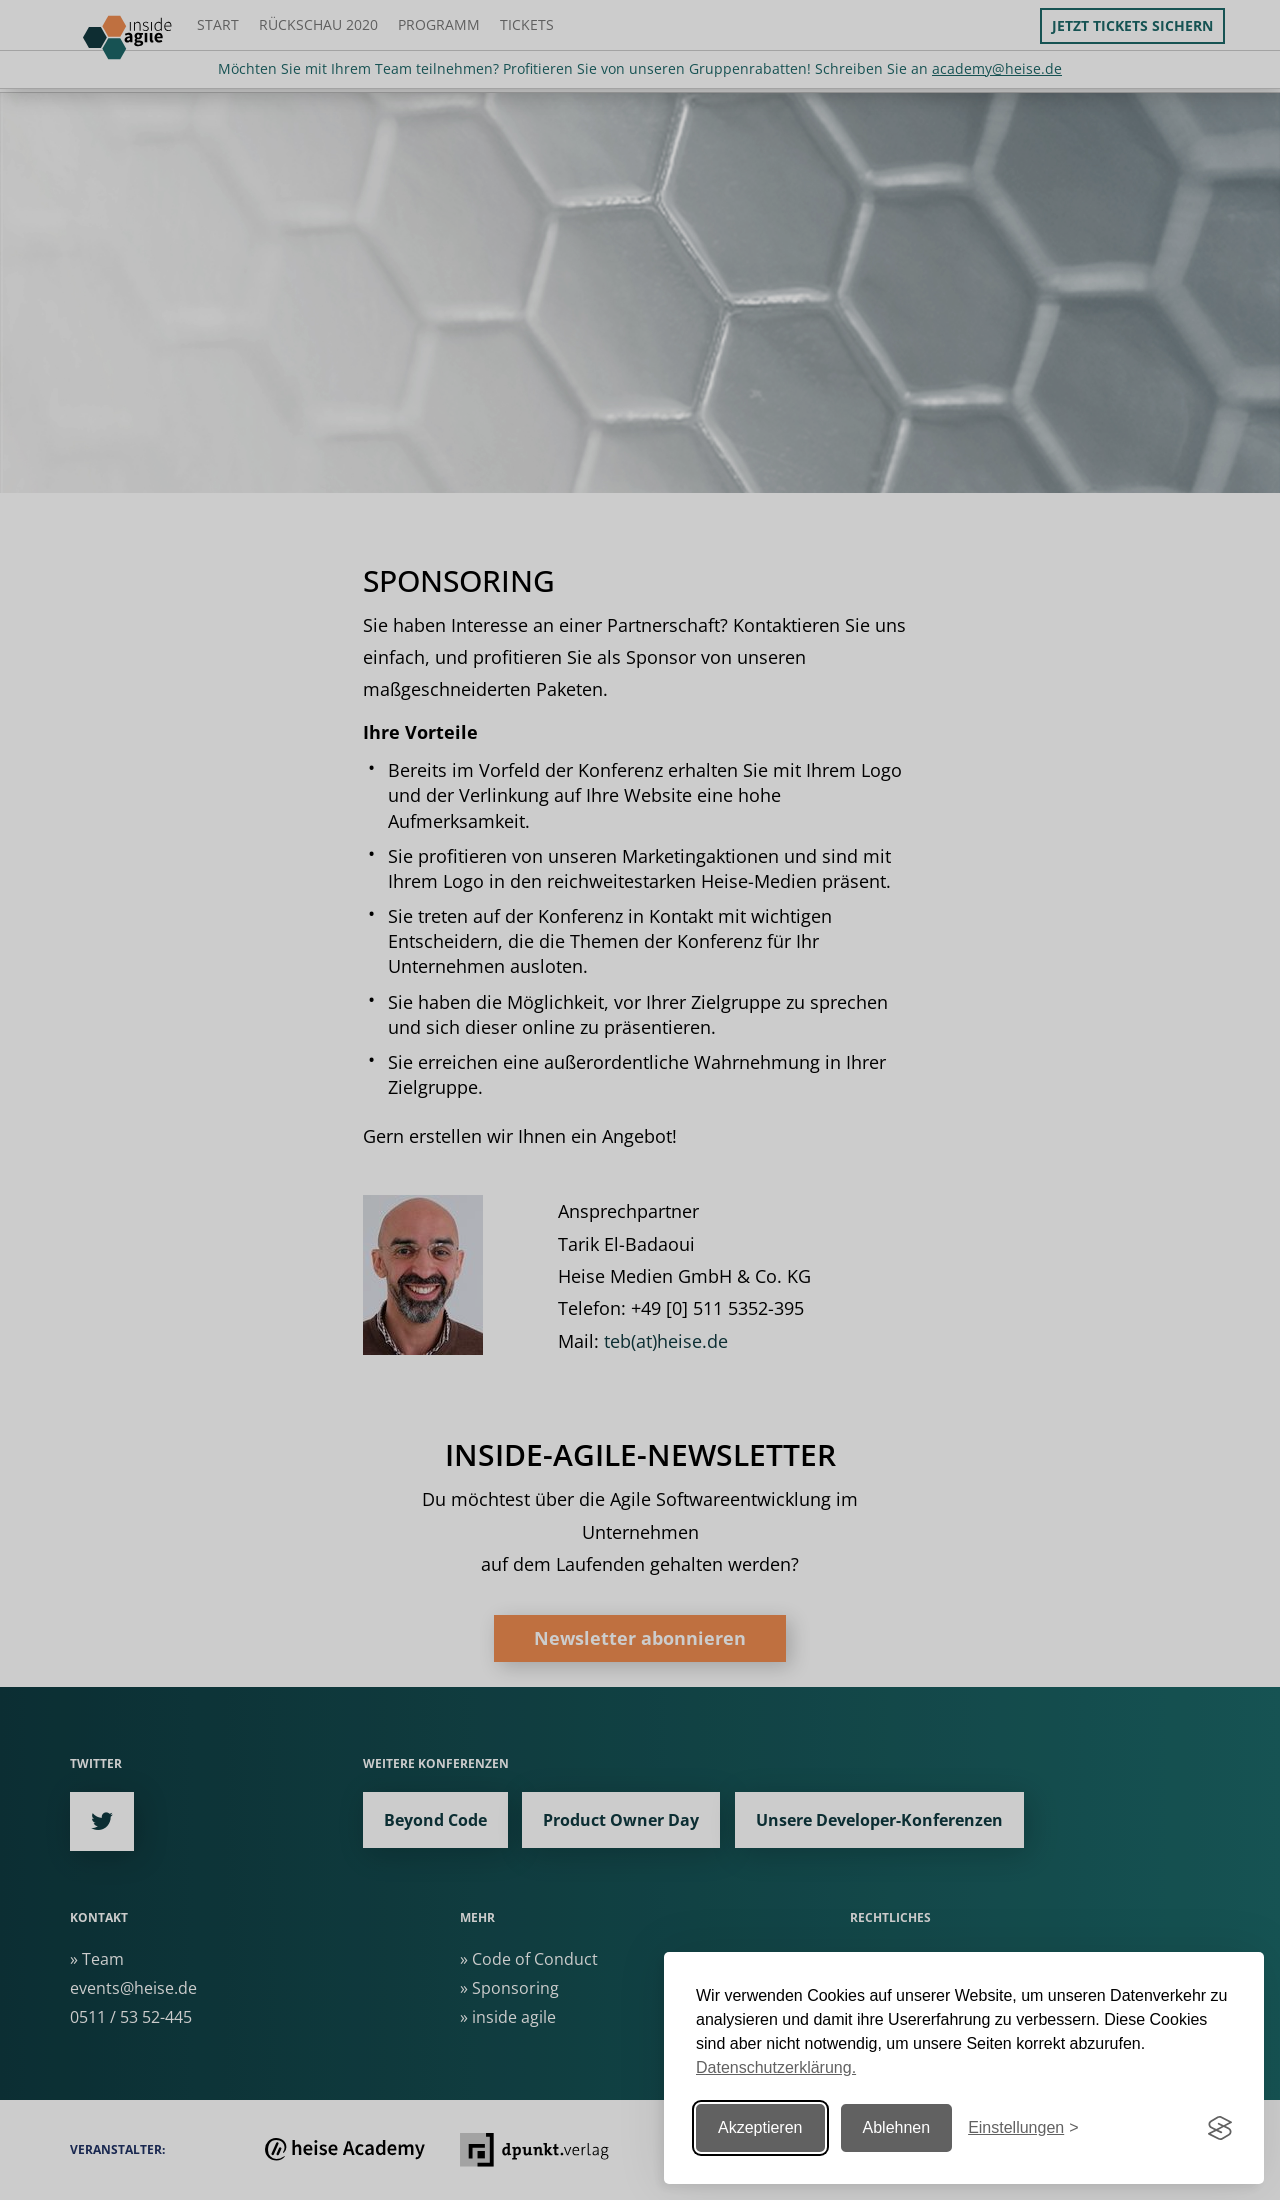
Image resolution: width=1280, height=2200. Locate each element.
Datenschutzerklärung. (776, 2067)
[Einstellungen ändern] (1023, 2128)
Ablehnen (897, 2127)
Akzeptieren (760, 2127)
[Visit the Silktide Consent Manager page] (1220, 2128)
